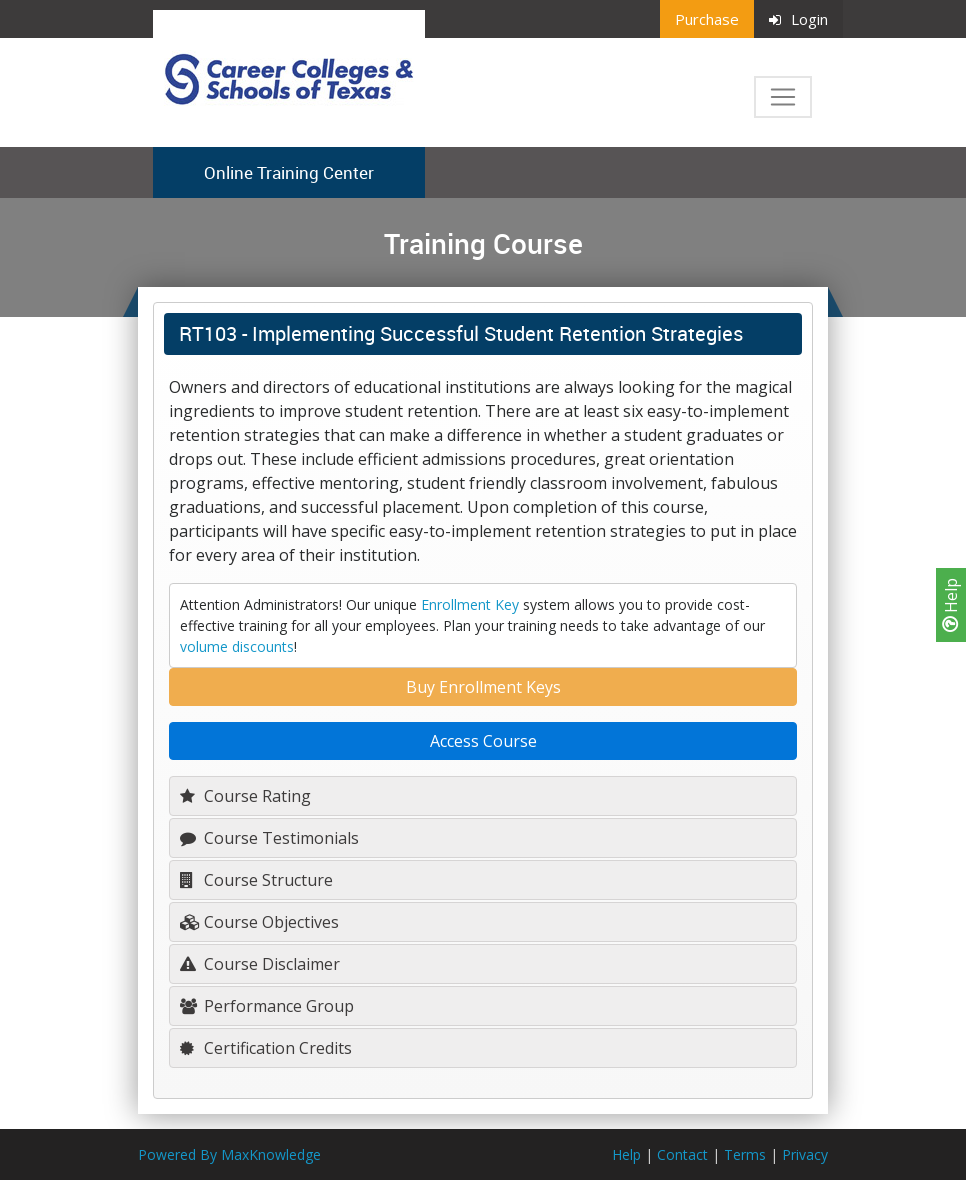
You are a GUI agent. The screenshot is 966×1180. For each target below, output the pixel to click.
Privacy (805, 1154)
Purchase (707, 19)
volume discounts (237, 646)
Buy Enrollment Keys (483, 687)
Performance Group (267, 1006)
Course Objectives (259, 922)
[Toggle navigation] (783, 97)
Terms (745, 1154)
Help (951, 605)
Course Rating (245, 796)
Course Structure (256, 880)
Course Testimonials (269, 838)
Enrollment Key (470, 604)
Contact (682, 1154)
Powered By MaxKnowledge (229, 1154)
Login (798, 19)
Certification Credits (266, 1048)
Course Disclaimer (260, 964)
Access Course (483, 741)
